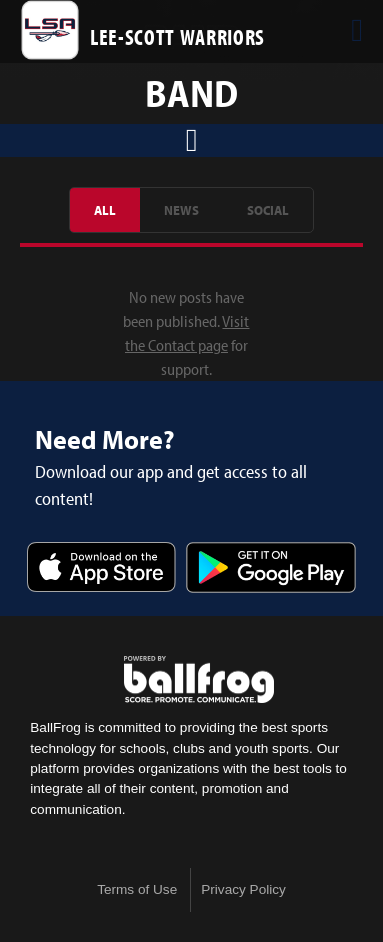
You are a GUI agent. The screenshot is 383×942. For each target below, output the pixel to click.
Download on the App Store (102, 569)
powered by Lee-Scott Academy (199, 680)
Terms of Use (137, 889)
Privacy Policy (243, 889)
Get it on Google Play (271, 569)
